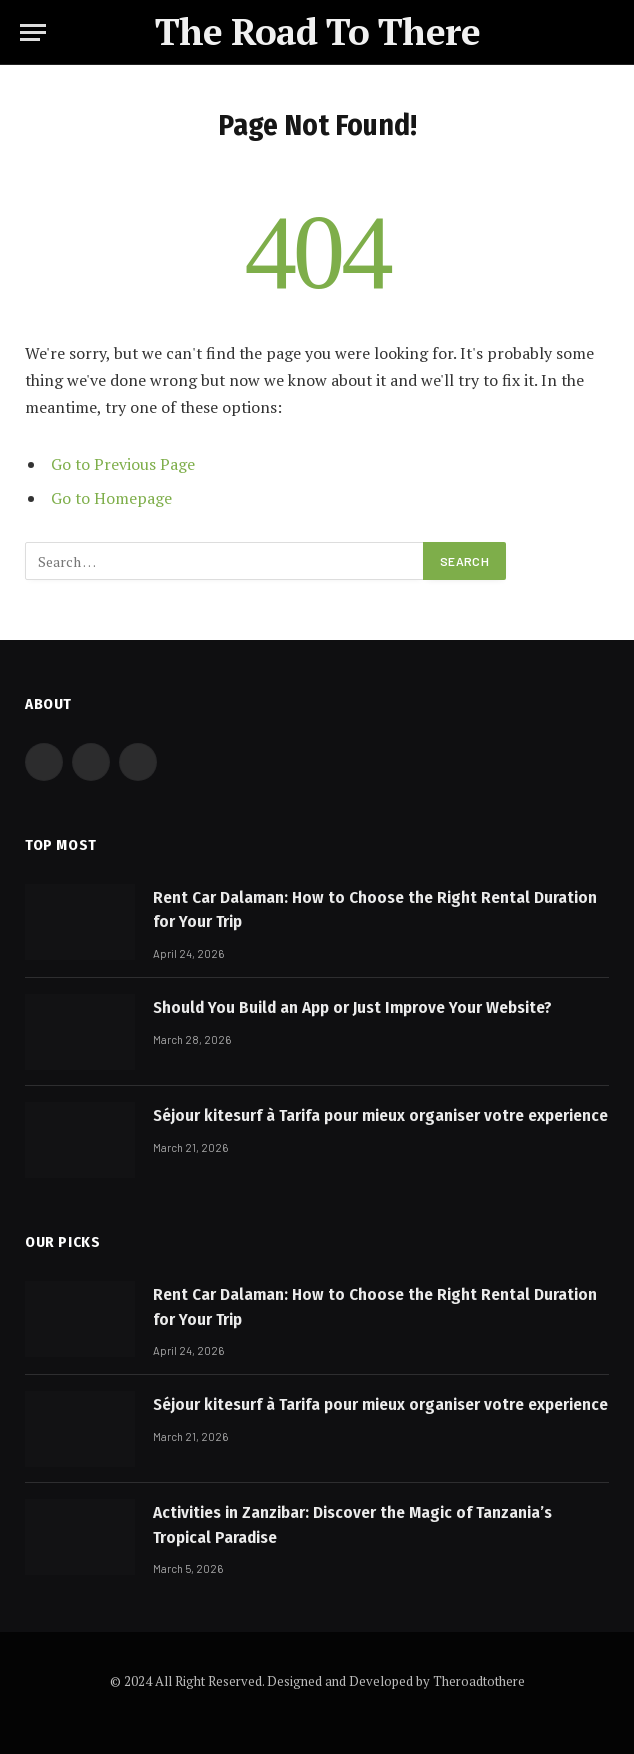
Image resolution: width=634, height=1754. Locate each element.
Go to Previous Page (123, 464)
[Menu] (33, 32)
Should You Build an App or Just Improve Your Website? (352, 1007)
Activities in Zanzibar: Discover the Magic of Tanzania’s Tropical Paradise (352, 1524)
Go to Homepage (111, 498)
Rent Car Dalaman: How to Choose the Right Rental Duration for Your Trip (375, 909)
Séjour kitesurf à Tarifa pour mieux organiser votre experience (380, 1115)
